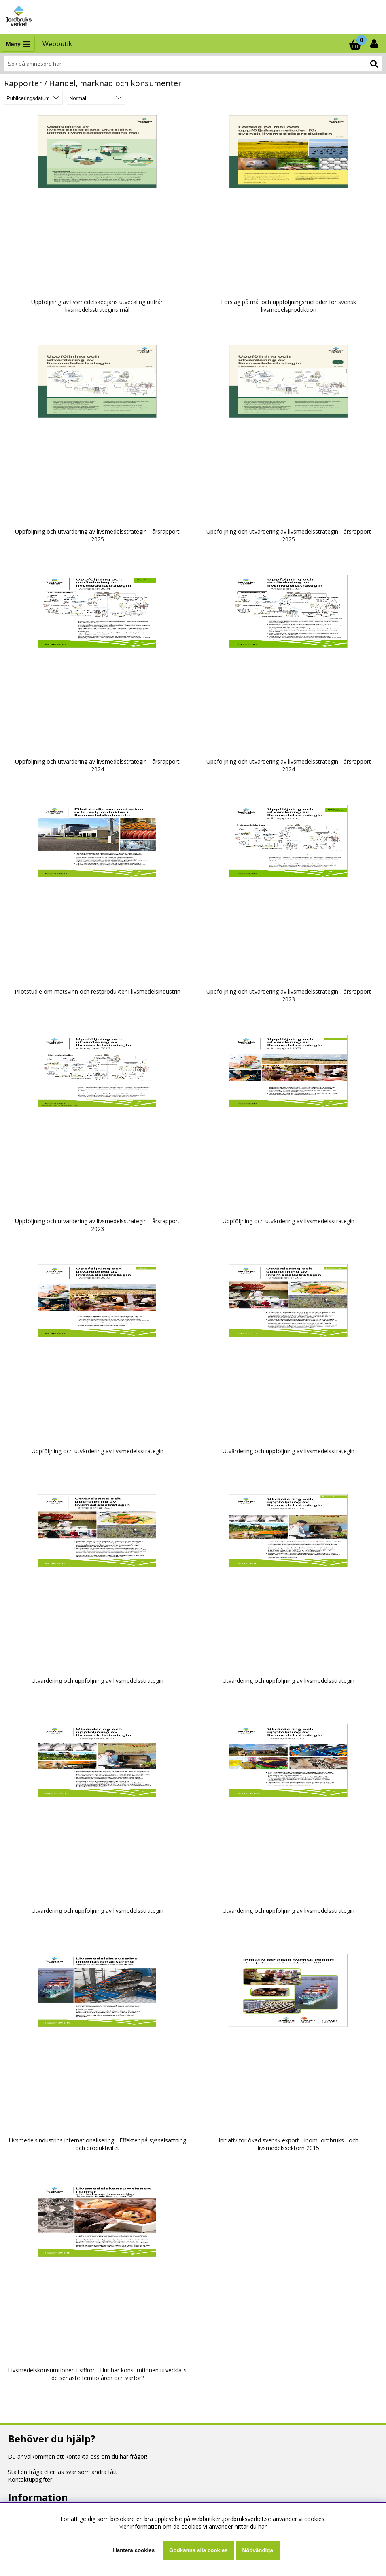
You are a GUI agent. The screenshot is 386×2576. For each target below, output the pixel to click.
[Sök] (193, 63)
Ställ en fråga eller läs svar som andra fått (62, 2472)
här (262, 2526)
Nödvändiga (257, 2550)
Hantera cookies (134, 2550)
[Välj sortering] (33, 98)
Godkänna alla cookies (198, 2550)
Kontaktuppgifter (30, 2479)
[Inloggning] (375, 43)
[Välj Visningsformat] (96, 98)
